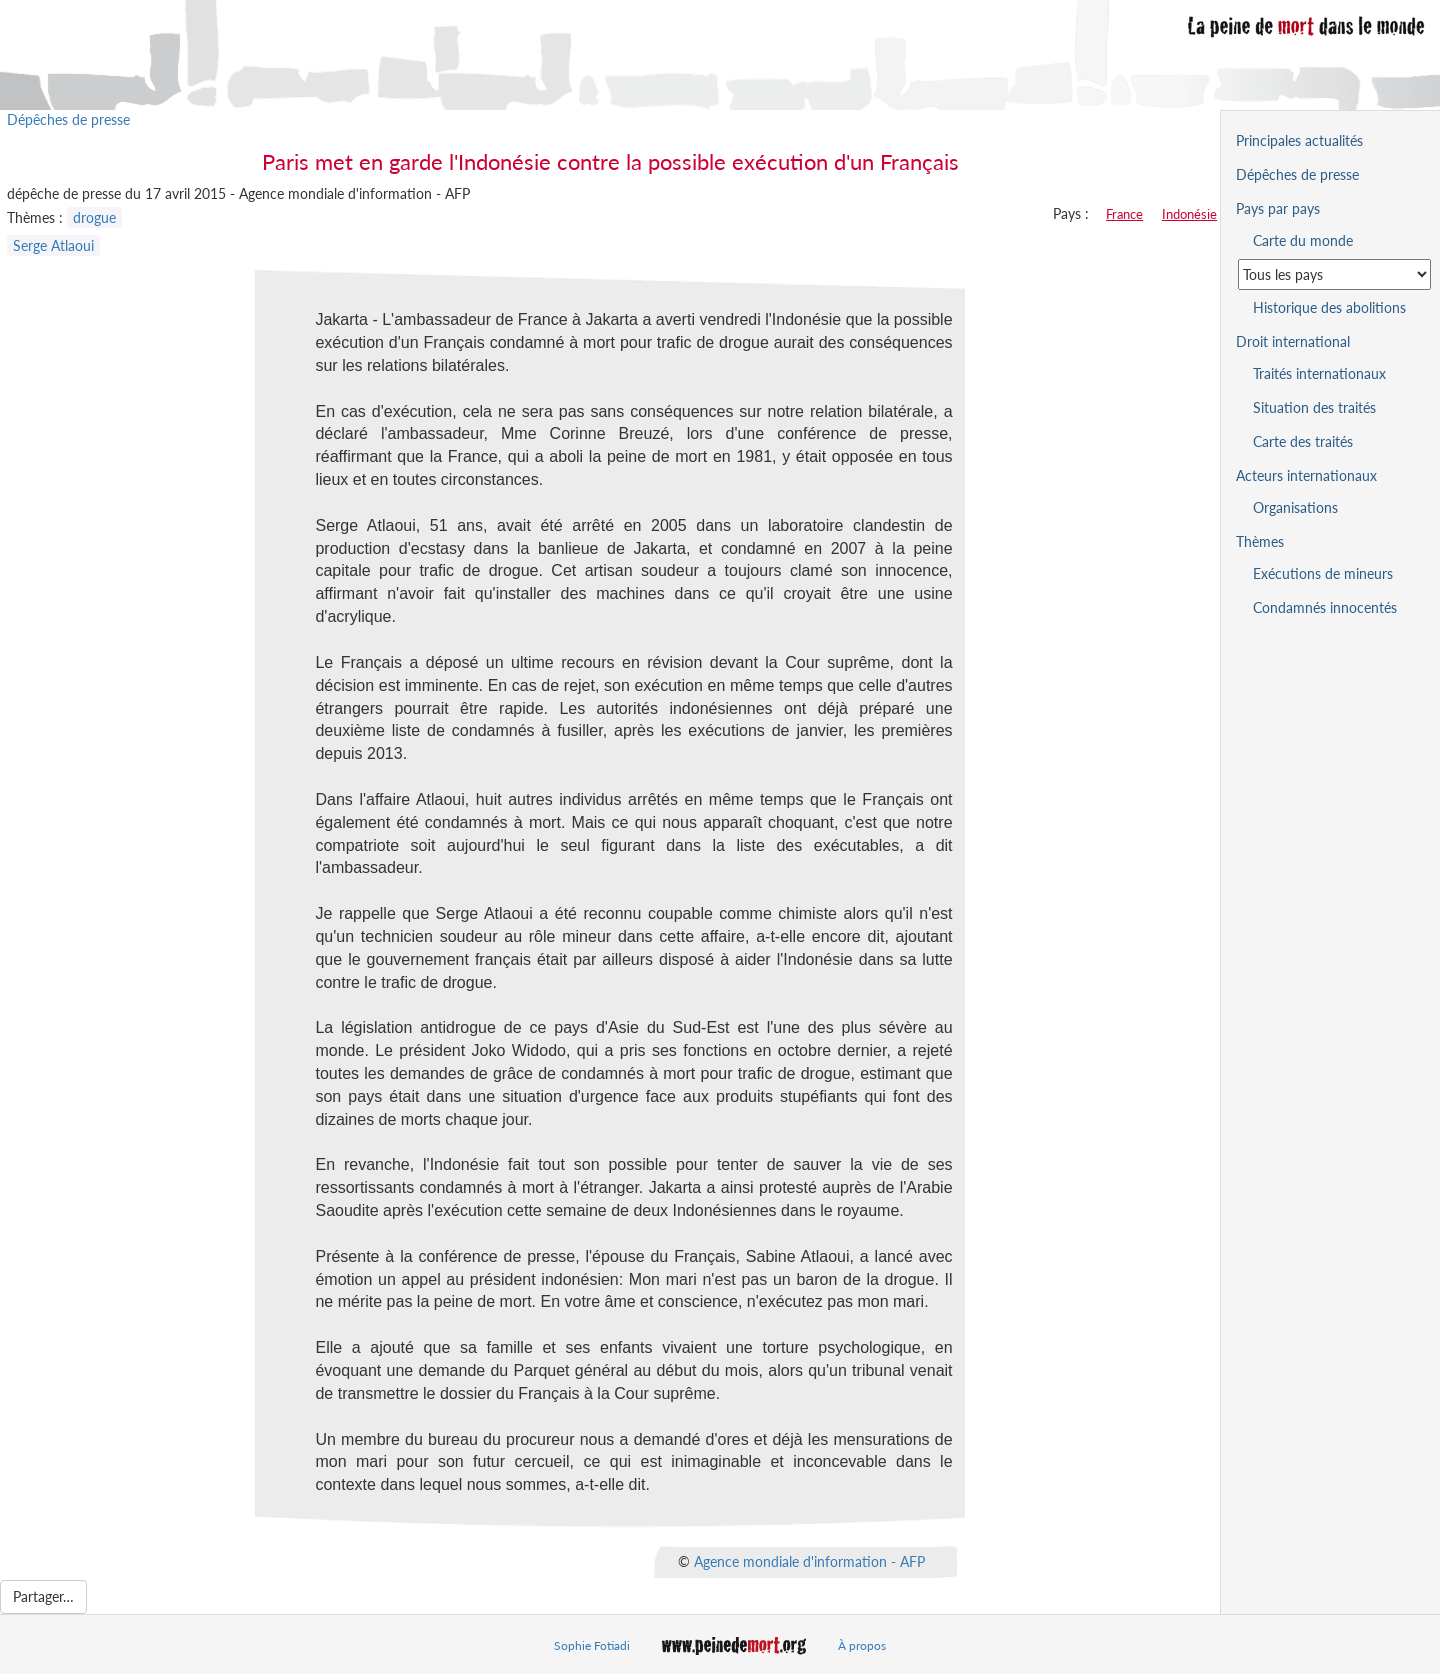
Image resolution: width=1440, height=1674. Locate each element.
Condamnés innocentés (1325, 607)
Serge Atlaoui (53, 245)
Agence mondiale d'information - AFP (809, 1561)
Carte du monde (1303, 240)
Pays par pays (1278, 208)
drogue (94, 217)
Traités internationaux (1319, 373)
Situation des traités (1314, 407)
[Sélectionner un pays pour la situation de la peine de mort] (1334, 274)
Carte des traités (1303, 441)
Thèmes (1260, 541)
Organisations (1295, 507)
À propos (862, 1645)
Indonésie (1189, 214)
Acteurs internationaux (1306, 475)
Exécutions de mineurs (1323, 573)
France (1124, 214)
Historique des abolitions (1329, 307)
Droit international (1293, 341)
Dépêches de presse (68, 119)
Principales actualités (1299, 140)
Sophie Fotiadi (592, 1645)
